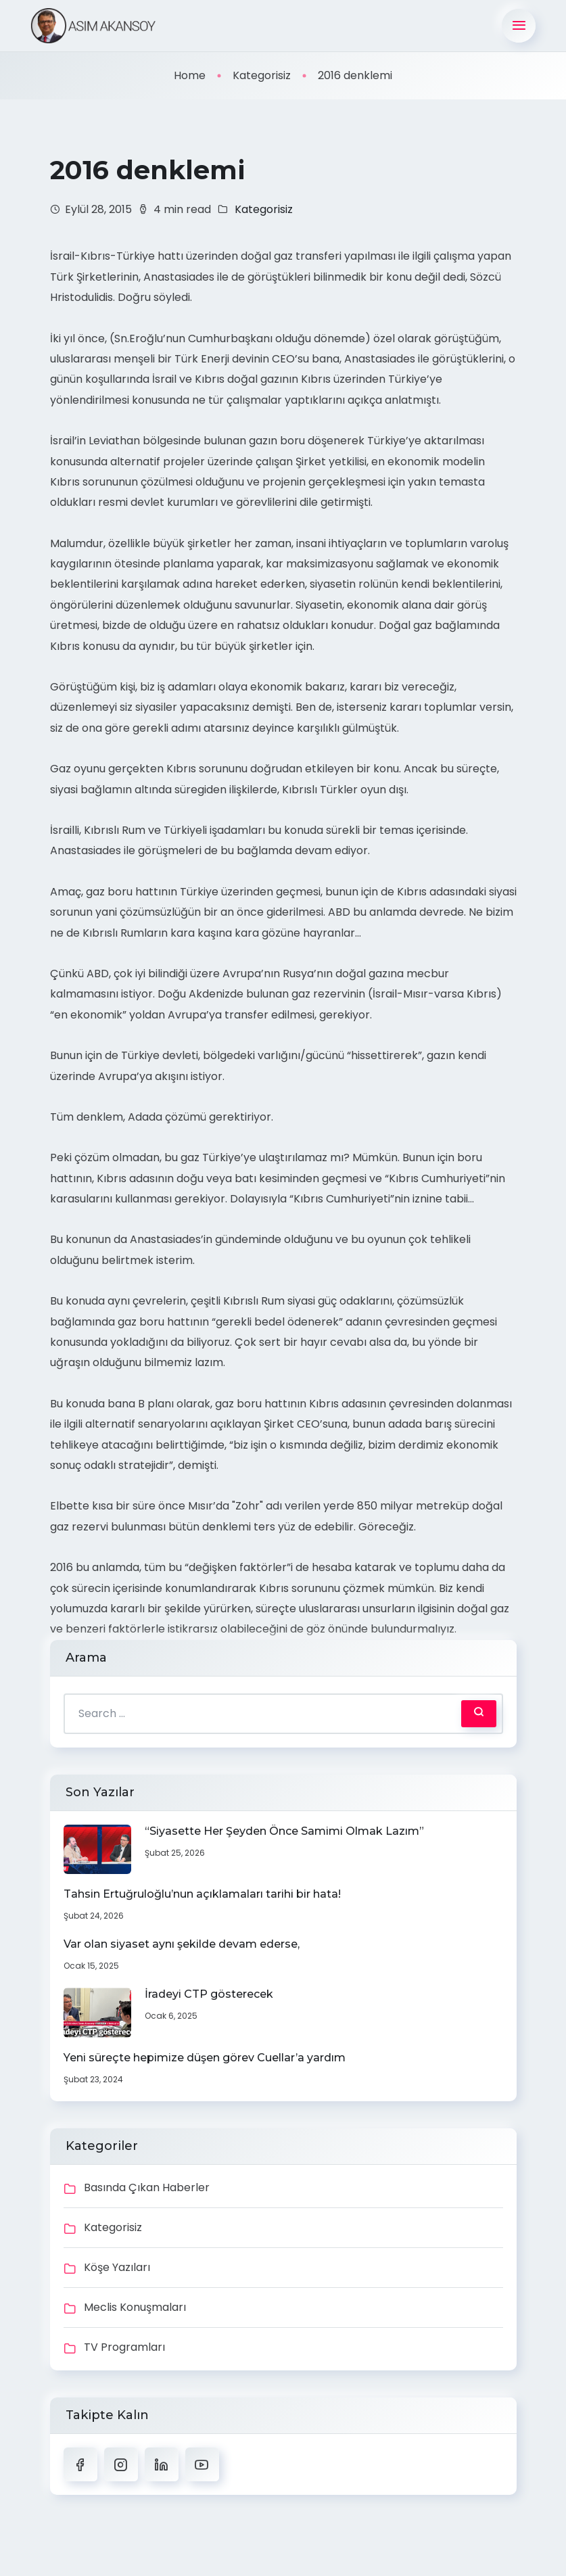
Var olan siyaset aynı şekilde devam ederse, (182, 1944)
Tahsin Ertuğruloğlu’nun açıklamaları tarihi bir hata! (202, 1894)
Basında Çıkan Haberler (147, 2187)
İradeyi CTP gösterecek (209, 1994)
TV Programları (124, 2347)
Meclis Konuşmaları (135, 2307)
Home (190, 75)
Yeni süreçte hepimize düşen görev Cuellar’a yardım (205, 2057)
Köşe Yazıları (117, 2267)
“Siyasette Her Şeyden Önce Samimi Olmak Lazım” (284, 1831)
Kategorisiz (262, 75)
